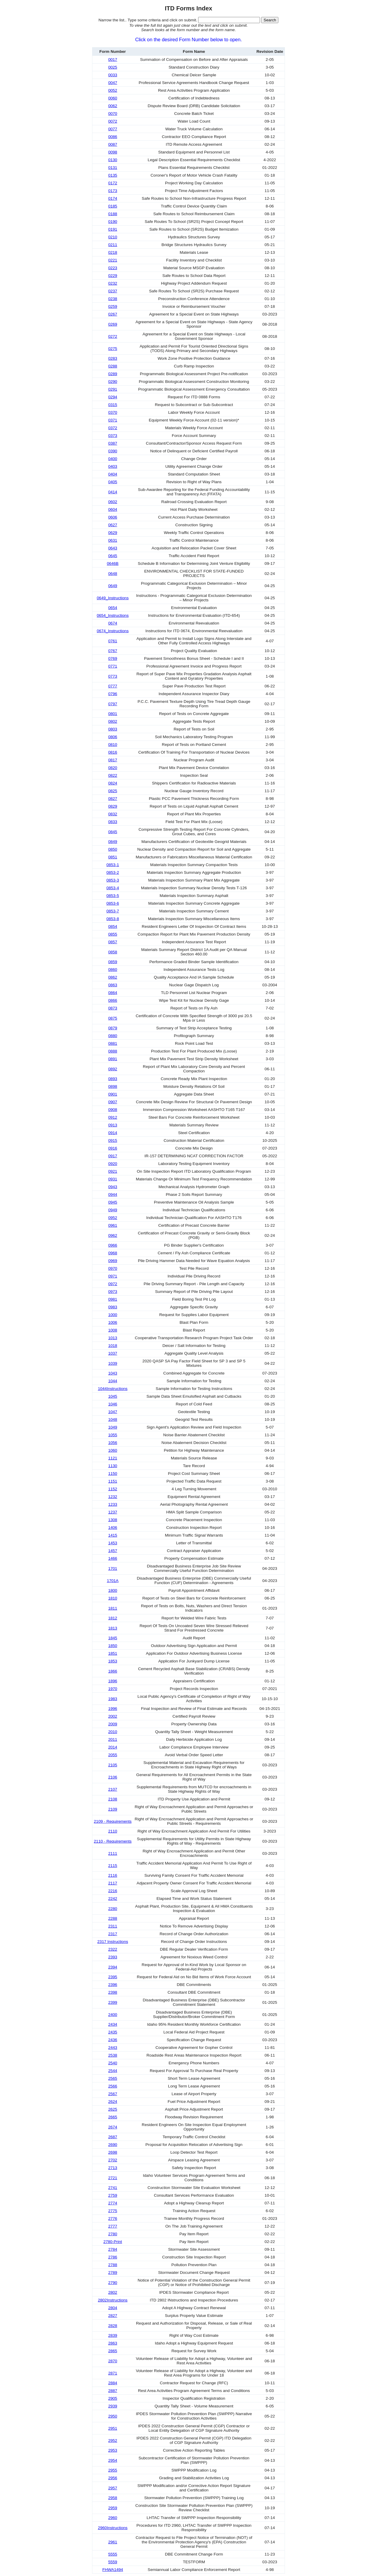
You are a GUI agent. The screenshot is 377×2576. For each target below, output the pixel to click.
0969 (112, 1260)
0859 (112, 962)
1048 (112, 1419)
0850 (112, 849)
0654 (112, 607)
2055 (112, 1755)
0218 (112, 252)
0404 (112, 474)
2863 (112, 2343)
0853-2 (112, 872)
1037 (112, 1353)
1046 (112, 1404)
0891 (112, 1059)
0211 (112, 244)
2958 (112, 2498)
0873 (112, 1008)
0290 (112, 381)
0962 (112, 1235)
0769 (112, 658)
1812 (112, 1618)
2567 (112, 2094)
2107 (112, 1789)
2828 (112, 2325)
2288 (112, 1918)
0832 (112, 814)
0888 (112, 1051)
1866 (112, 1671)
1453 (112, 1543)
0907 (112, 1102)
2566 (112, 2086)
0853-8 (112, 919)
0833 (112, 821)
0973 (112, 1291)
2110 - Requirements (113, 1841)
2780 (112, 2234)
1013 (112, 1338)
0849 (112, 841)
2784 (112, 2249)
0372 (112, 428)
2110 (112, 1831)
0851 (112, 857)
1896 (112, 1681)
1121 (112, 1458)
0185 (112, 206)
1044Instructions (112, 1388)
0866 (112, 1000)
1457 (112, 1550)
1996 (112, 1708)
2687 (112, 2137)
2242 (112, 1898)
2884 (112, 2383)
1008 (112, 1330)
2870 (112, 2361)
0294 (112, 397)
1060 (112, 1450)
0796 (112, 694)
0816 (112, 752)
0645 (112, 556)
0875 (112, 1018)
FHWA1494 (112, 2569)
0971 (112, 1276)
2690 (112, 2144)
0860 (112, 969)
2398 (112, 1992)
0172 (112, 183)
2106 (112, 1777)
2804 (112, 2308)
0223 (112, 268)
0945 (112, 1202)
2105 (112, 1765)
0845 (112, 832)
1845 (112, 1638)
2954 (112, 2460)
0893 (112, 1079)
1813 (112, 1628)
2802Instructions (112, 2300)
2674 (112, 2127)
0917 (112, 1156)
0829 (112, 806)
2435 (112, 2032)
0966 (112, 1245)
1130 (112, 1466)
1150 (112, 1473)
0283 (112, 358)
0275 (112, 348)
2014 (112, 1747)
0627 (112, 525)
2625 (112, 2109)
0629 (112, 532)
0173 (112, 190)
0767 (112, 651)
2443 (112, 2047)
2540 (112, 2063)
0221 (112, 260)
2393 (112, 1957)
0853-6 (112, 903)
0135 (112, 175)
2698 (112, 2152)
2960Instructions (112, 2528)
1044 (112, 1381)
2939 (112, 2406)
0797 (112, 704)
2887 (112, 2390)
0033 (112, 75)
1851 (112, 1653)
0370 (112, 412)
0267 (112, 314)
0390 (112, 451)
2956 (112, 2478)
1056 (112, 1442)
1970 (112, 1688)
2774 (112, 2203)
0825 (112, 791)
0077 (112, 129)
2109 (112, 1809)
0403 (112, 466)
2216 (112, 1891)
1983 (112, 1699)
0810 (112, 744)
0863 (112, 985)
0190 (112, 221)
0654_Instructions (113, 615)
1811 (112, 1608)
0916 (112, 1148)
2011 (112, 1739)
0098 (112, 152)
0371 (112, 420)
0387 (112, 443)
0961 (112, 1225)
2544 (112, 2070)
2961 (112, 2542)
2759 (112, 2195)
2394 (112, 1967)
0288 (112, 366)
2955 (112, 2470)
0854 (112, 926)
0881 (112, 1043)
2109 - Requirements (113, 1821)
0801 (112, 713)
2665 (112, 2117)
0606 (112, 517)
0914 (112, 1133)
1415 (112, 1535)
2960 (112, 2517)
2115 (112, 1865)
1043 (112, 1373)
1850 (112, 1645)
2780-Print (112, 2241)
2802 (112, 2292)
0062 (112, 106)
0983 (112, 1307)
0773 (112, 676)
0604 (112, 509)
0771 (112, 666)
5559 (112, 2562)
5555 (112, 2554)
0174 (112, 198)
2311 (112, 1926)
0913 (112, 1125)
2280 (112, 1908)
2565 (112, 2078)
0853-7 (112, 911)
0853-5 (112, 895)
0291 (112, 389)
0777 (112, 686)
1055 (112, 1435)
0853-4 (112, 888)
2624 (112, 2101)
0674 (112, 623)
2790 (112, 2282)
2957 (112, 2488)
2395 (112, 1977)
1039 (112, 1363)
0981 (112, 1299)
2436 (112, 2040)
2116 (112, 1875)
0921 (112, 1171)
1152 (112, 1489)
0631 (112, 540)
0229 (112, 275)
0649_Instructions (113, 598)
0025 (112, 67)
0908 (112, 1109)
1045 (112, 1396)
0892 (112, 1069)
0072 (112, 121)
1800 (112, 1590)
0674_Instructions (113, 631)
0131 (112, 167)
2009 (112, 1724)
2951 (112, 2428)
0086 (112, 136)
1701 (112, 1568)
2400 (112, 2014)
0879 (112, 1028)
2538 (112, 2055)
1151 (112, 1481)
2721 (112, 2178)
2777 (112, 2226)
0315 (112, 404)
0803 (112, 729)
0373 (112, 435)
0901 (112, 1094)
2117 (112, 1883)
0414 (112, 492)
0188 (112, 214)
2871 (112, 2373)
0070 (112, 113)
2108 (112, 1799)
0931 (112, 1179)
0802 (112, 721)
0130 (112, 160)
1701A (113, 1580)
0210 (112, 237)
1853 (112, 1661)
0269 (112, 324)
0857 (112, 942)
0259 (112, 306)
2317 (112, 1934)
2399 (112, 2002)
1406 (112, 1527)
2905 (112, 2398)
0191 (112, 229)
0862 (112, 977)
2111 (112, 1853)
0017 (112, 59)
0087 (112, 144)
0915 (112, 1140)
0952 (112, 1217)
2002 (112, 1716)
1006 (112, 1322)
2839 (112, 2335)
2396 (112, 1984)
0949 (112, 1210)
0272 (112, 336)
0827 (112, 798)
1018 (112, 1345)
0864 (112, 992)
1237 (112, 1512)
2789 (112, 2272)
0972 (112, 1284)
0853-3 (112, 880)
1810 (112, 1598)
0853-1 (112, 865)
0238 (112, 299)
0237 (112, 291)
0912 (112, 1117)
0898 (112, 1086)
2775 (112, 2211)
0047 (112, 82)
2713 (112, 2168)
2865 (112, 2351)
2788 (112, 2265)
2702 (112, 2160)
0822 (112, 775)
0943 (112, 1187)
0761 (112, 641)
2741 (112, 2187)
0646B (113, 563)
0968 (112, 1253)
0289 (112, 374)
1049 (112, 1427)
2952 (112, 2440)
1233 (112, 1504)
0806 (112, 737)
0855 (112, 934)
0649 (112, 586)
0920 (112, 1163)
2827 (112, 2315)
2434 (112, 2024)
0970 (112, 1268)
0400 (112, 458)
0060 (112, 98)
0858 (112, 952)
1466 (112, 1558)
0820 (112, 767)
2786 (112, 2257)
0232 (112, 283)
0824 (112, 783)
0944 (112, 1194)
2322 (112, 1949)
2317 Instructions (112, 1941)
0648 (112, 573)
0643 (112, 548)
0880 (112, 1035)
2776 (112, 2218)
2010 (112, 1732)
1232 (112, 1496)
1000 (112, 1314)
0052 (112, 90)
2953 (112, 2450)
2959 (112, 2508)
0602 (112, 502)
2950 (112, 2416)
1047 (112, 1412)
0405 (112, 482)
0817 (112, 760)
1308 (112, 1520)
